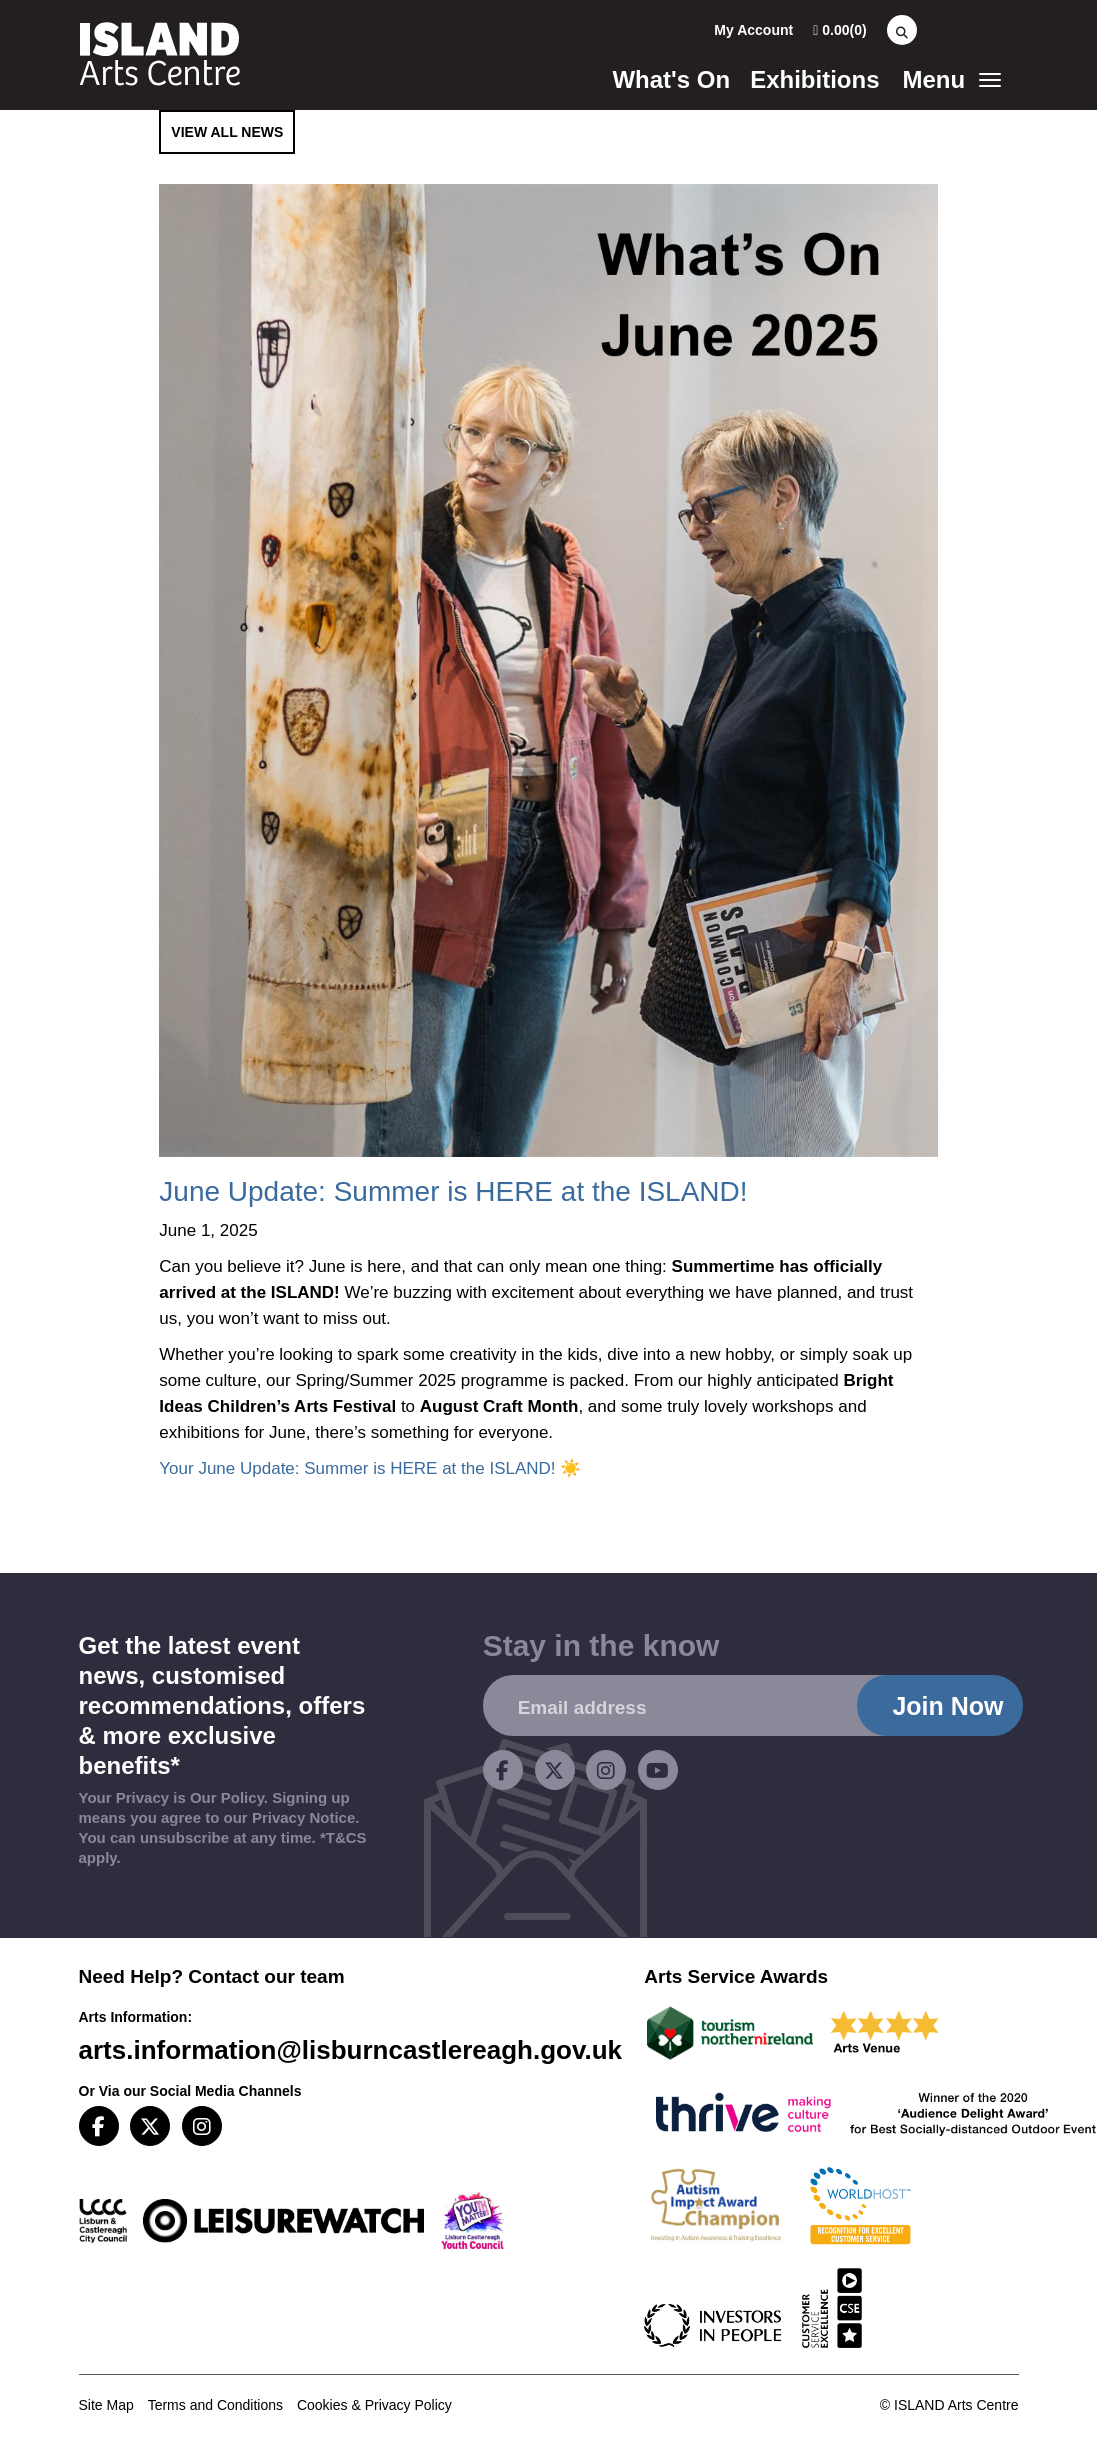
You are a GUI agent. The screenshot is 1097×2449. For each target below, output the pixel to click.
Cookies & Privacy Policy (374, 2405)
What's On (671, 79)
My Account (753, 30)
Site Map (106, 2405)
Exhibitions (814, 79)
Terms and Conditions (215, 2405)
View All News (227, 132)
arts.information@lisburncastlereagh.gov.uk (351, 2050)
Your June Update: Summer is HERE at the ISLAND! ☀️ (370, 1468)
